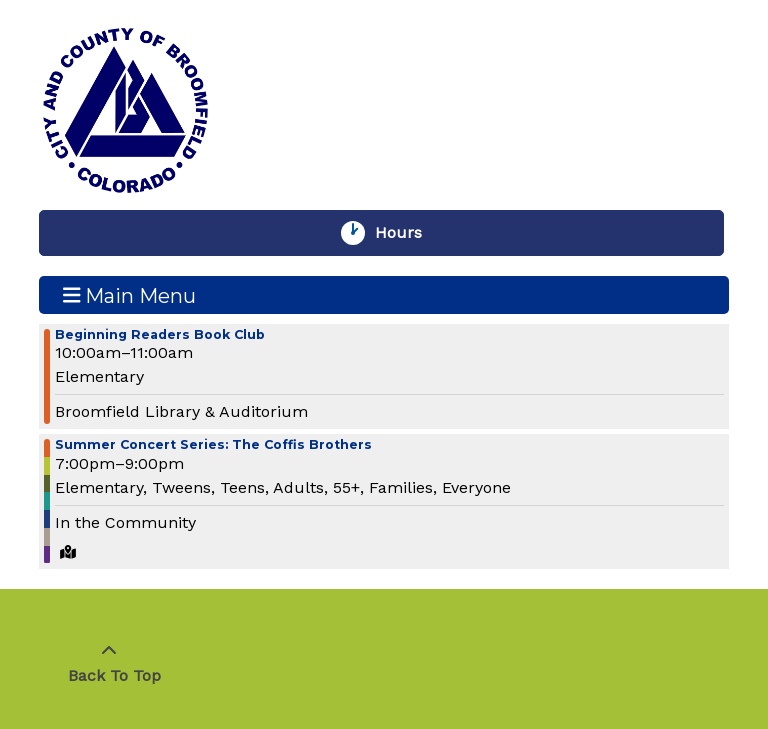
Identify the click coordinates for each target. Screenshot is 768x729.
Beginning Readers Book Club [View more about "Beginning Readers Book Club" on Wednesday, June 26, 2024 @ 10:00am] (160, 335)
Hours (408, 233)
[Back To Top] (109, 664)
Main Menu (130, 295)
